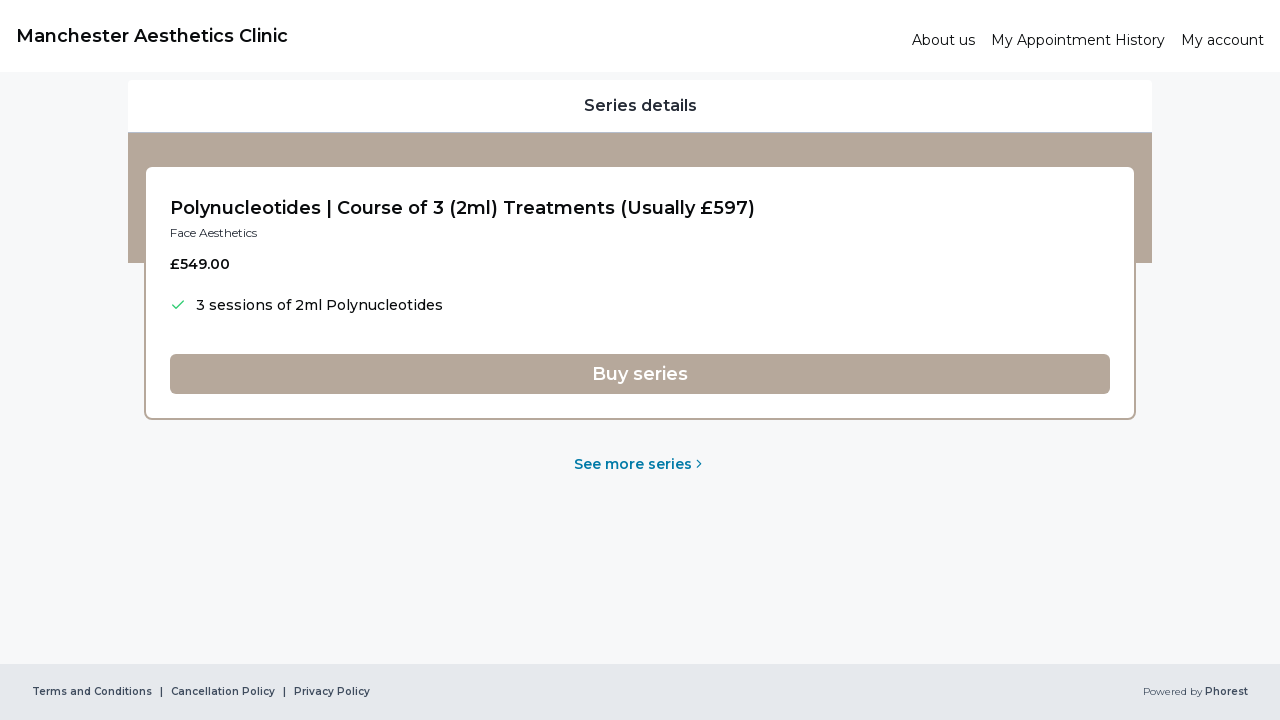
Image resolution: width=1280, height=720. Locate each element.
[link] (456, 36)
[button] (640, 374)
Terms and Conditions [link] (92, 692)
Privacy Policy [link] (332, 692)
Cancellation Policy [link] (223, 692)
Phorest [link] (1225, 692)
